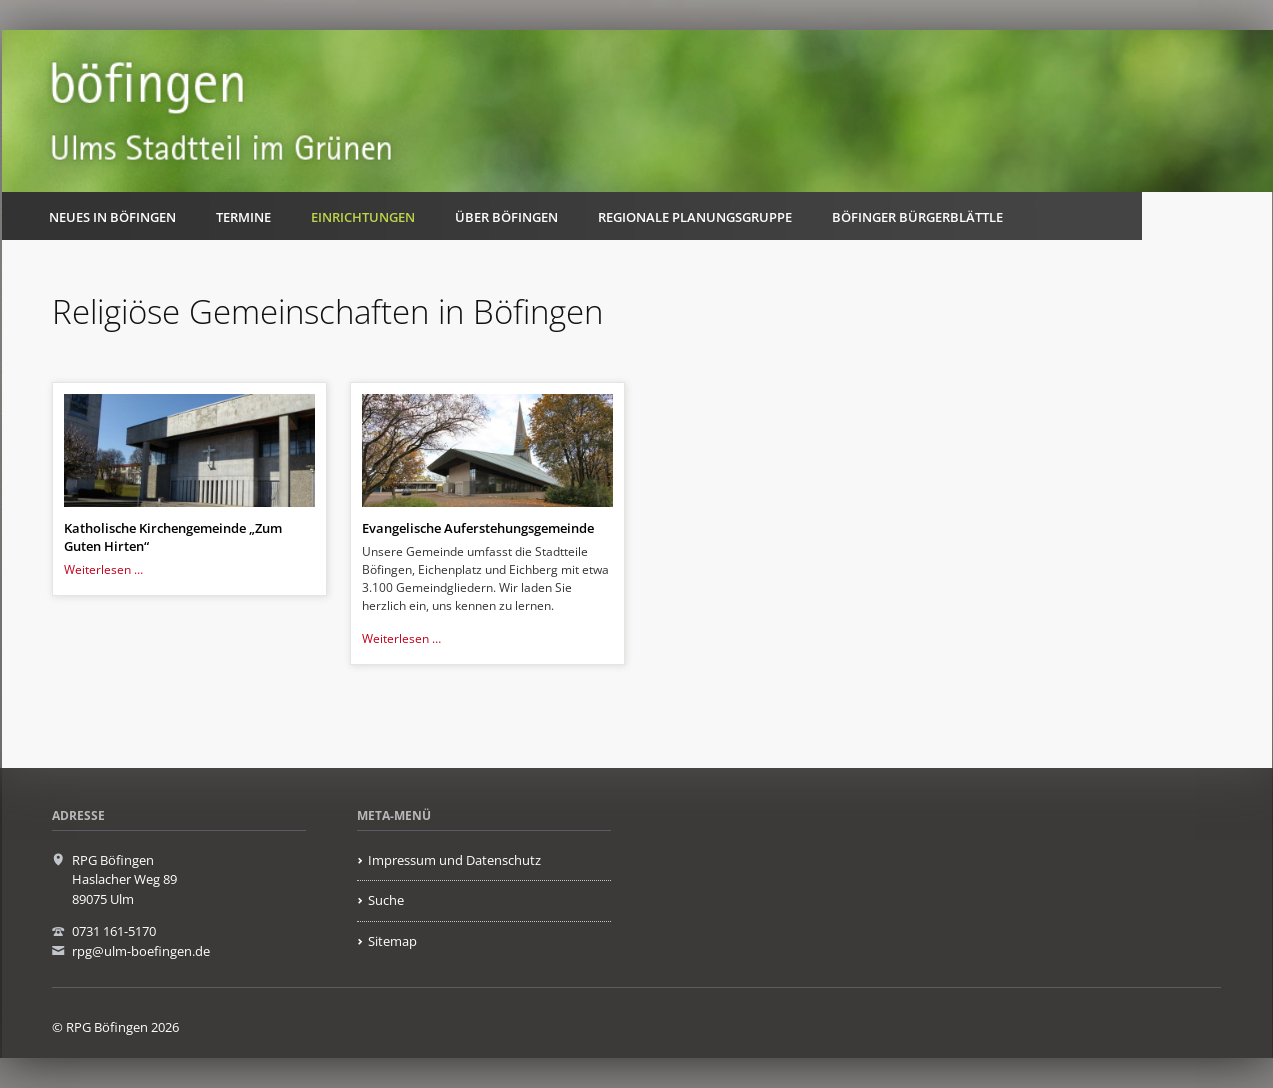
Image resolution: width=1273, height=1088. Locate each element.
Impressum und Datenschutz (454, 860)
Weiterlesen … (103, 569)
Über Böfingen (506, 217)
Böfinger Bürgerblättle (917, 217)
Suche (386, 900)
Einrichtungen (363, 217)
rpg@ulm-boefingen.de (141, 951)
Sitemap (392, 941)
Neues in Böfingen (112, 217)
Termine (243, 217)
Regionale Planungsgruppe (695, 217)
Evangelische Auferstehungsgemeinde (478, 528)
